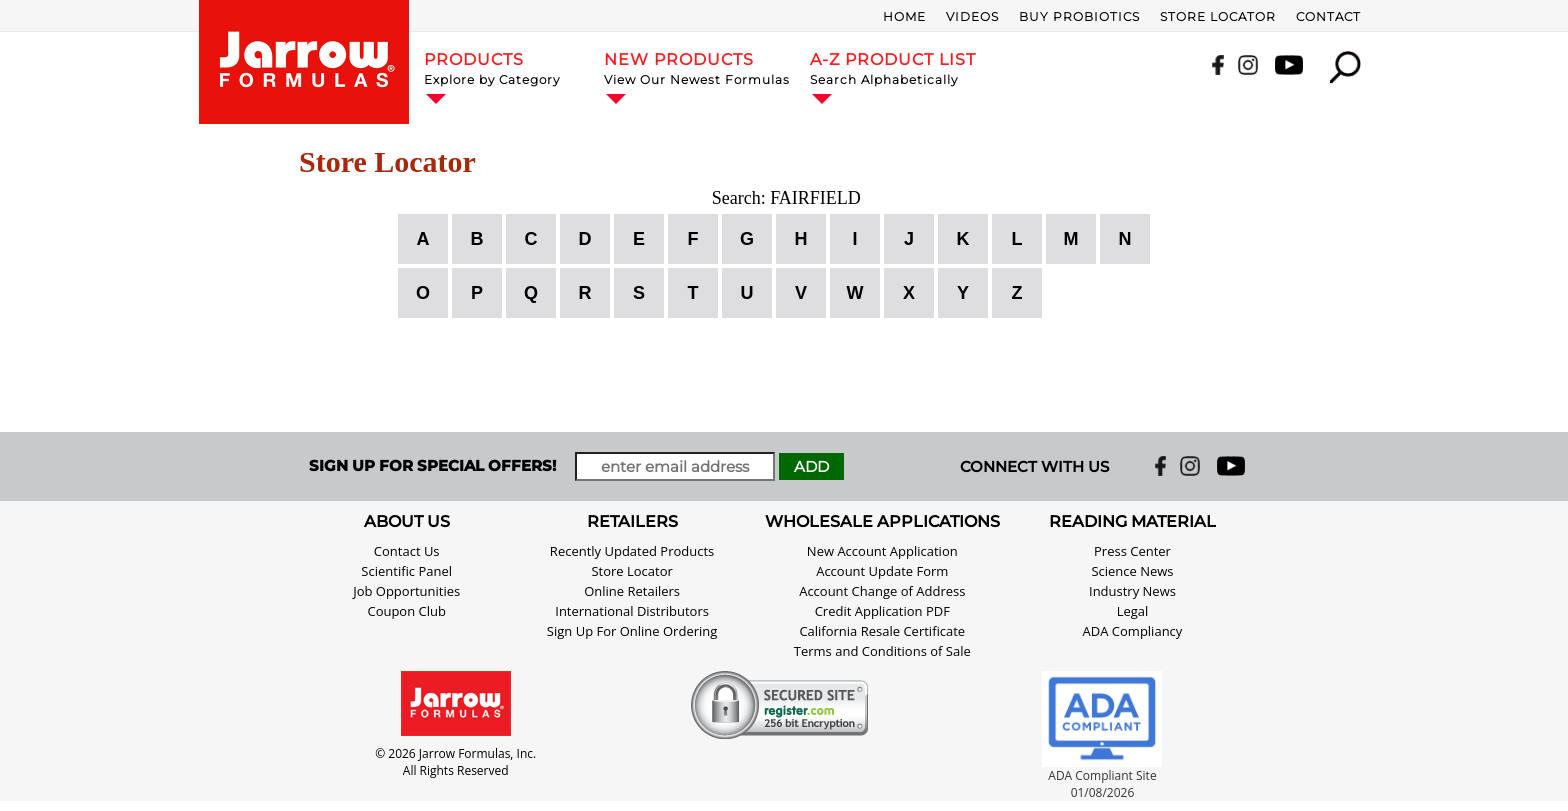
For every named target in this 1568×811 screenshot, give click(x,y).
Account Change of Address (882, 591)
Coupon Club (406, 611)
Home (904, 16)
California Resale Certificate (882, 631)
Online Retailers (632, 591)
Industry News (1132, 591)
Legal (1133, 611)
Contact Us (407, 551)
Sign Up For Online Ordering (632, 631)
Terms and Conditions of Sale (882, 651)
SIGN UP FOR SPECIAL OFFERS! (432, 465)
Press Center (1132, 551)
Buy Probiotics (1079, 16)
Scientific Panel (406, 571)
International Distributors (632, 611)
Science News (1132, 571)
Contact (1328, 16)
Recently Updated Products (632, 551)
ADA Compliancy (1133, 631)
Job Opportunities (406, 591)
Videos (972, 16)
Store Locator (1218, 16)
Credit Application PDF (882, 611)
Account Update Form (882, 571)
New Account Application (882, 551)
